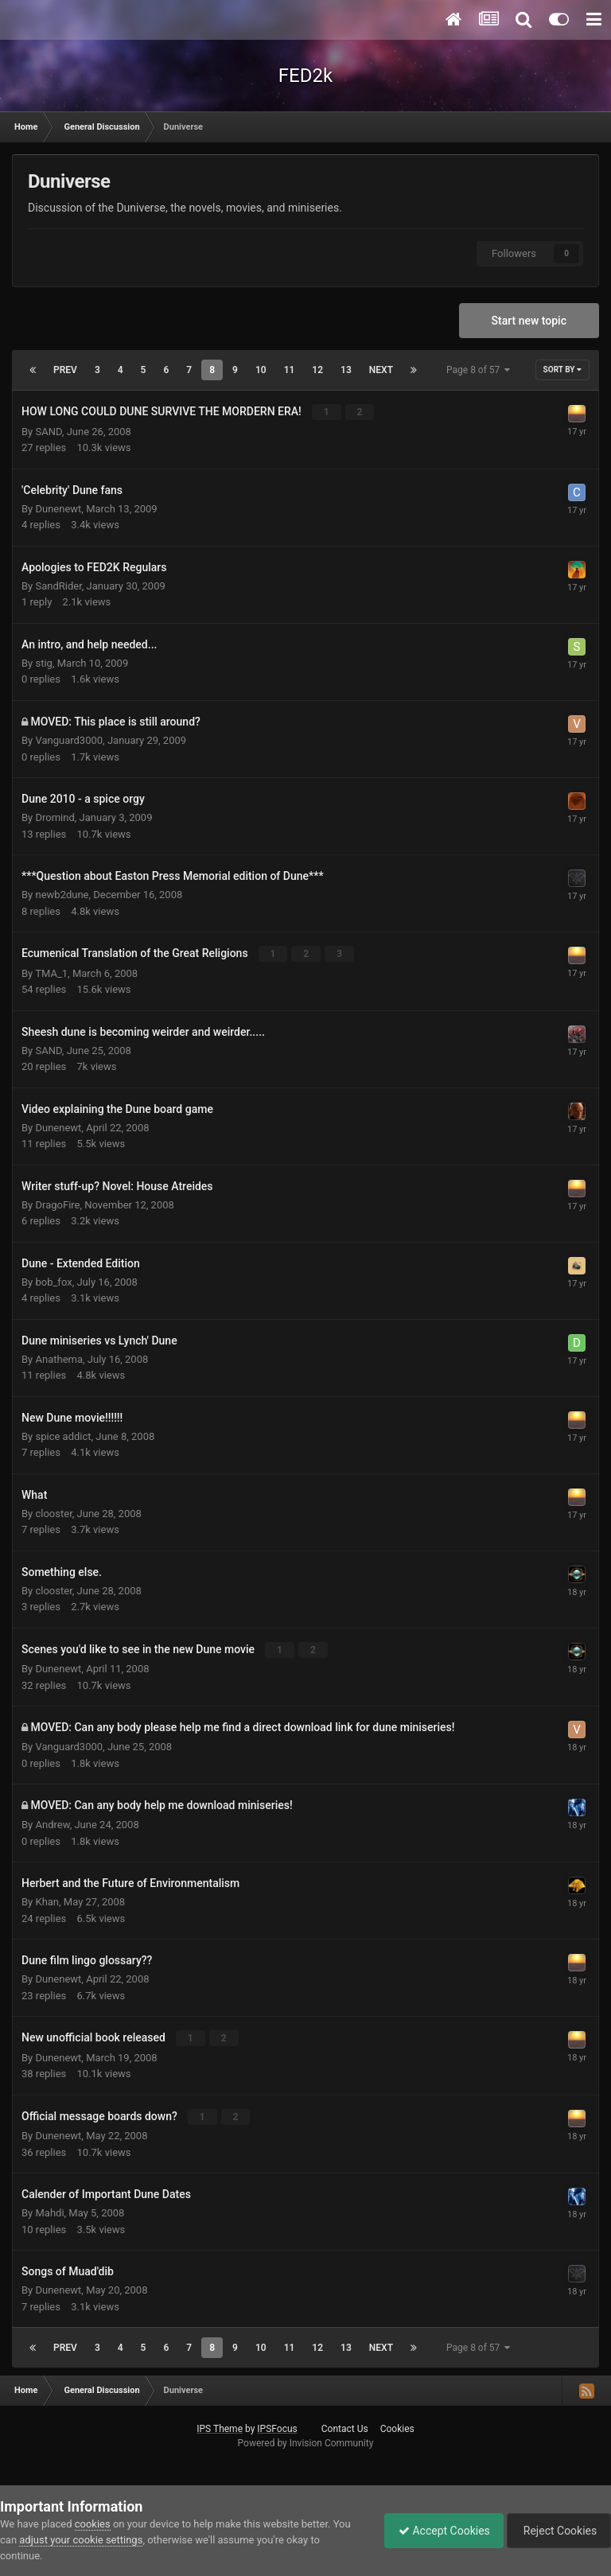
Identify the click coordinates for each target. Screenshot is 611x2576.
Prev (65, 370)
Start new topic (529, 320)
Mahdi (49, 2211)
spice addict (63, 1436)
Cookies (397, 2427)
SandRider (58, 585)
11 (289, 370)
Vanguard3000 (69, 740)
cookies (93, 2524)
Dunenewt (58, 508)
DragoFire (57, 1204)
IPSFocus (277, 2427)
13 (346, 370)
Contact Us (344, 2427)
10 (261, 370)
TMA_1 (51, 973)
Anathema (59, 1358)
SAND (48, 431)
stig (43, 662)
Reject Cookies (556, 2530)
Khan (47, 1901)
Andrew (52, 1824)
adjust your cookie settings (80, 2540)
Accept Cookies (436, 2530)
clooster (53, 1513)
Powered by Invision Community (306, 2441)
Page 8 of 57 (478, 370)
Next (381, 370)
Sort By (562, 369)
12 (317, 370)
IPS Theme (220, 2427)
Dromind (54, 817)
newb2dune (61, 895)
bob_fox (53, 1281)
